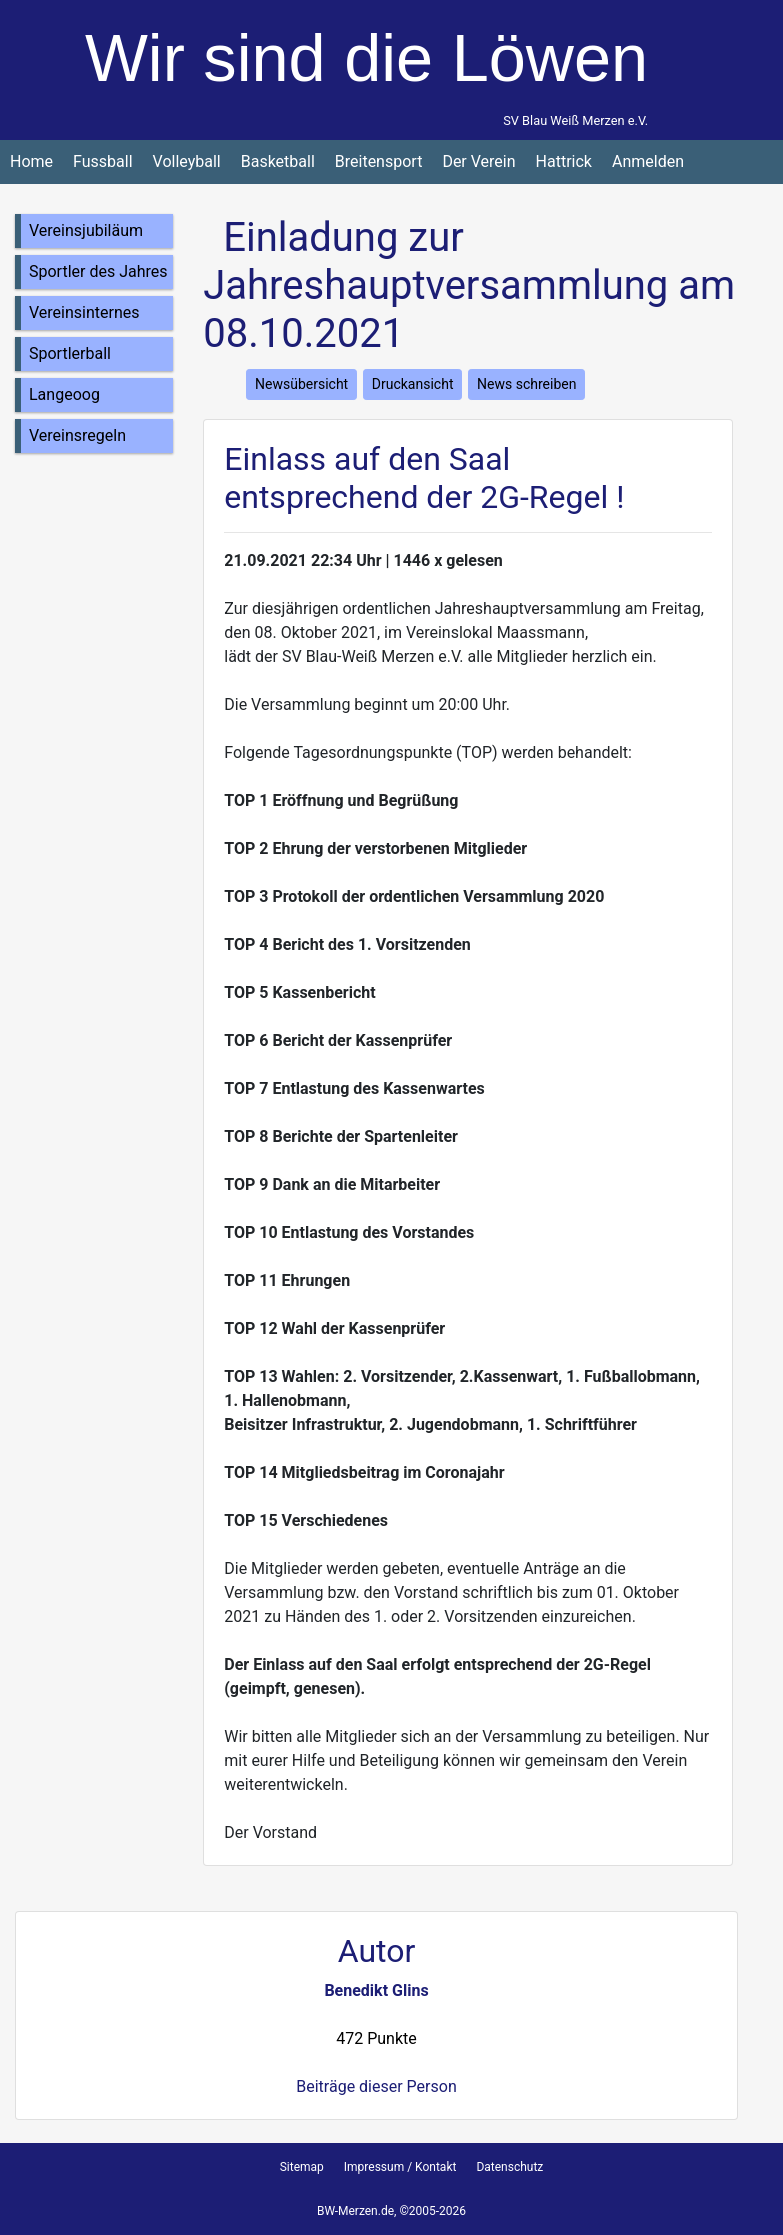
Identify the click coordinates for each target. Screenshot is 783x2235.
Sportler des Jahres (98, 271)
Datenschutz (509, 2167)
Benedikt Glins (376, 1990)
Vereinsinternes (84, 312)
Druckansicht (413, 384)
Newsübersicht (301, 384)
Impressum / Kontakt (400, 2167)
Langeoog (64, 394)
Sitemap (302, 2167)
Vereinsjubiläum (86, 230)
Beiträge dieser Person (376, 2086)
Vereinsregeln (77, 435)
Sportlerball (70, 353)
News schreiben (526, 384)
